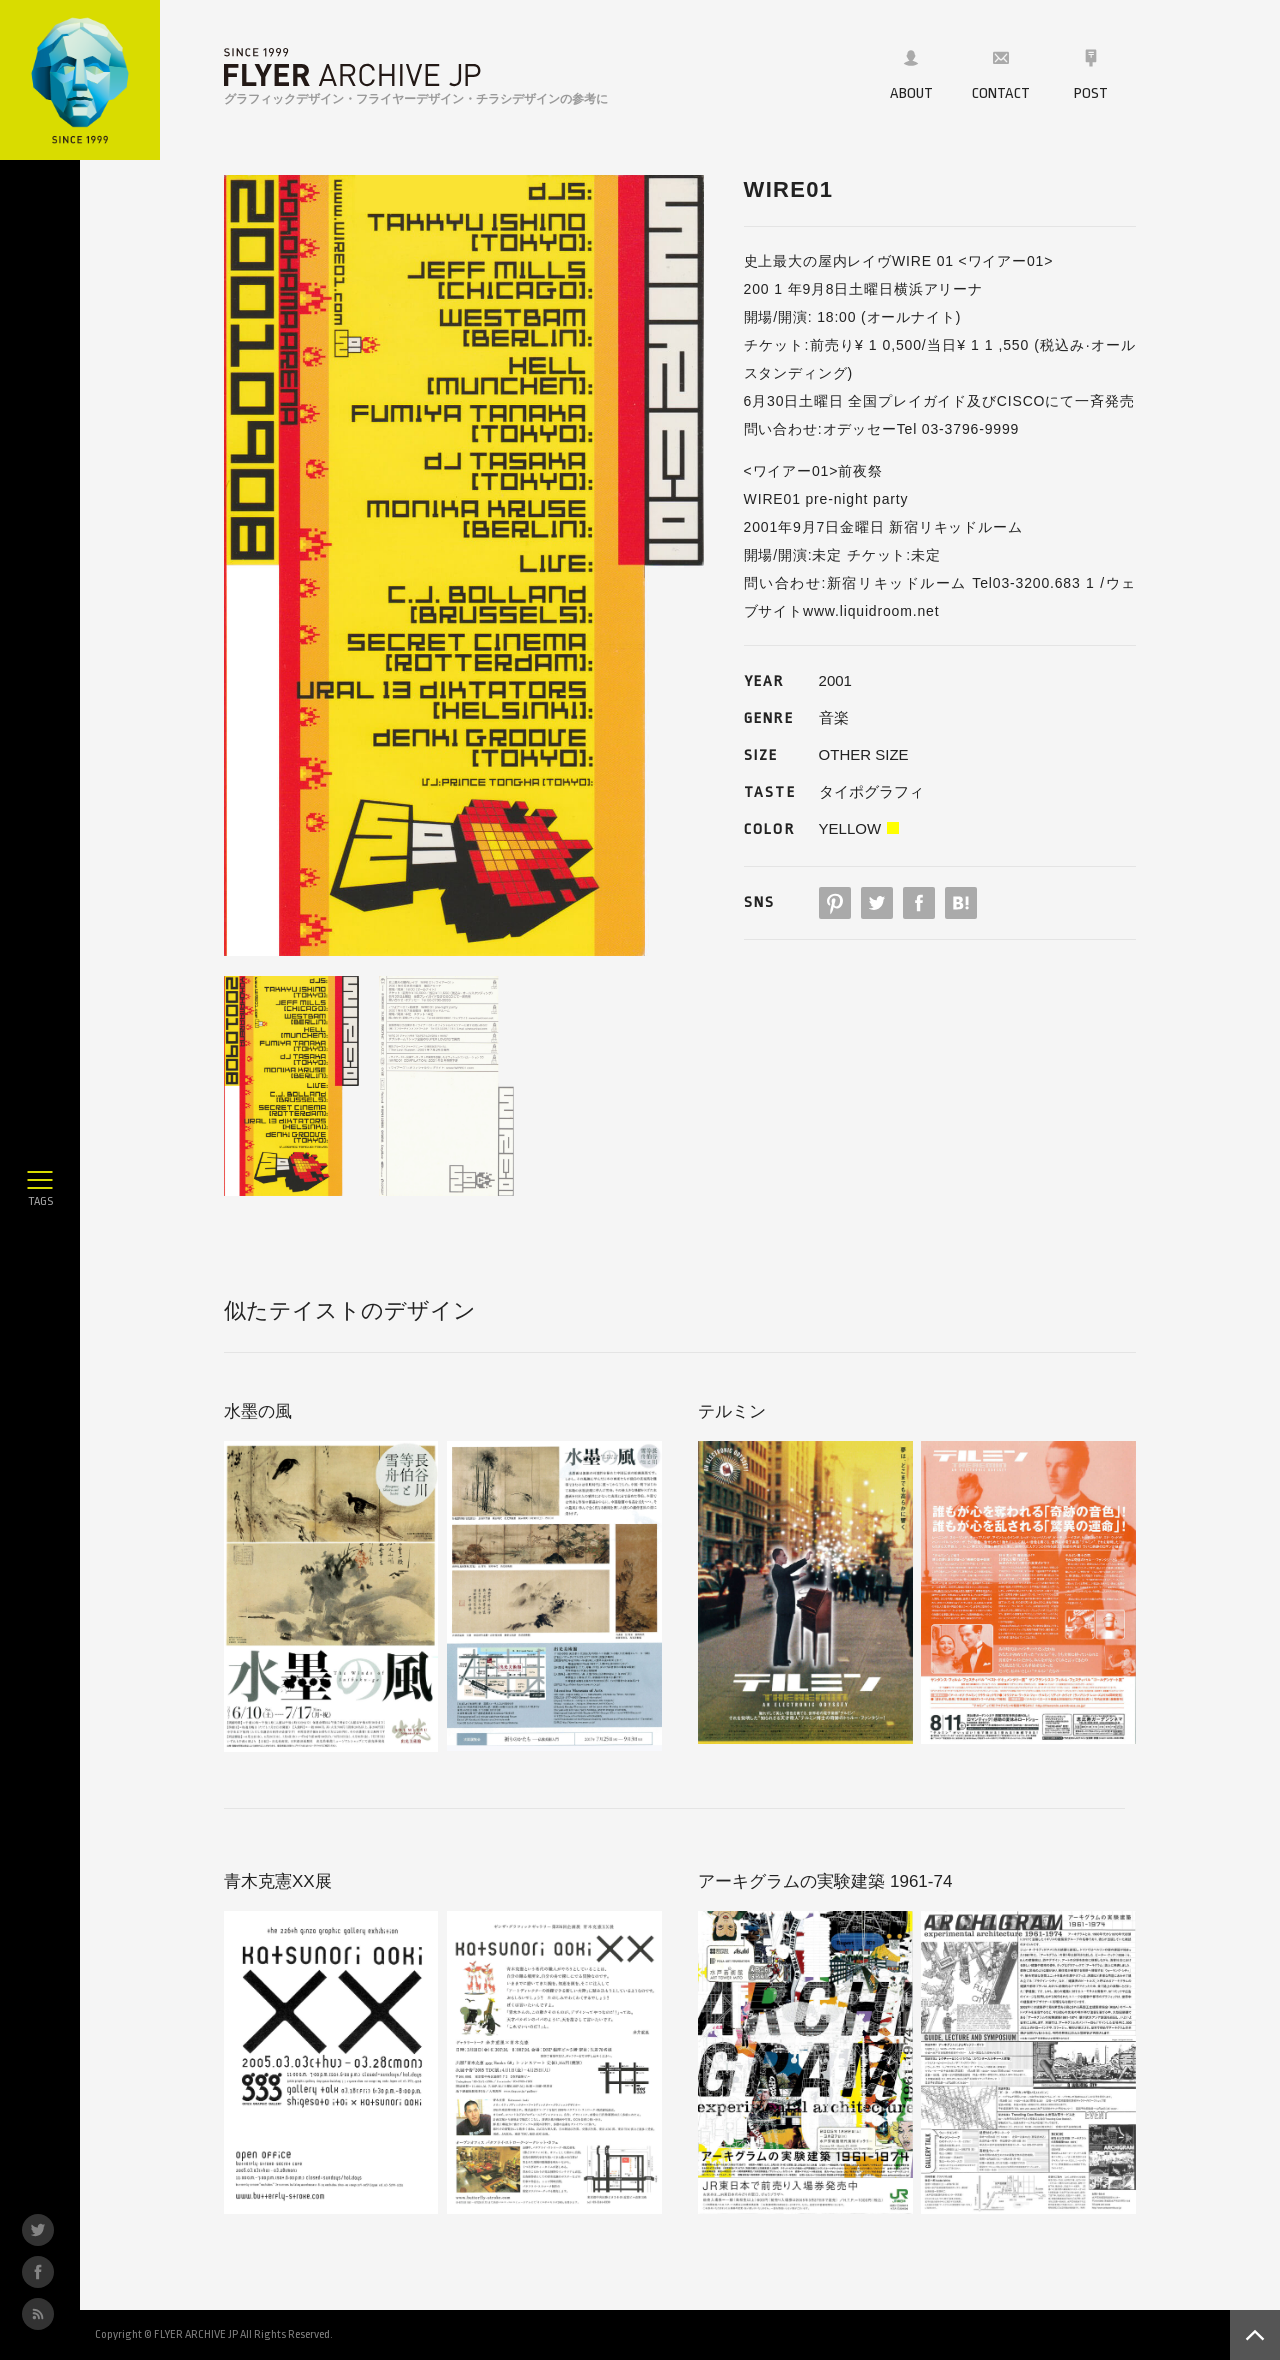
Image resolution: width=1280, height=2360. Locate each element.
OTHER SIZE (864, 754)
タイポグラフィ (871, 791)
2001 (835, 680)
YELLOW (850, 828)
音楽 (834, 717)
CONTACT (1001, 75)
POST (1091, 75)
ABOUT (911, 75)
